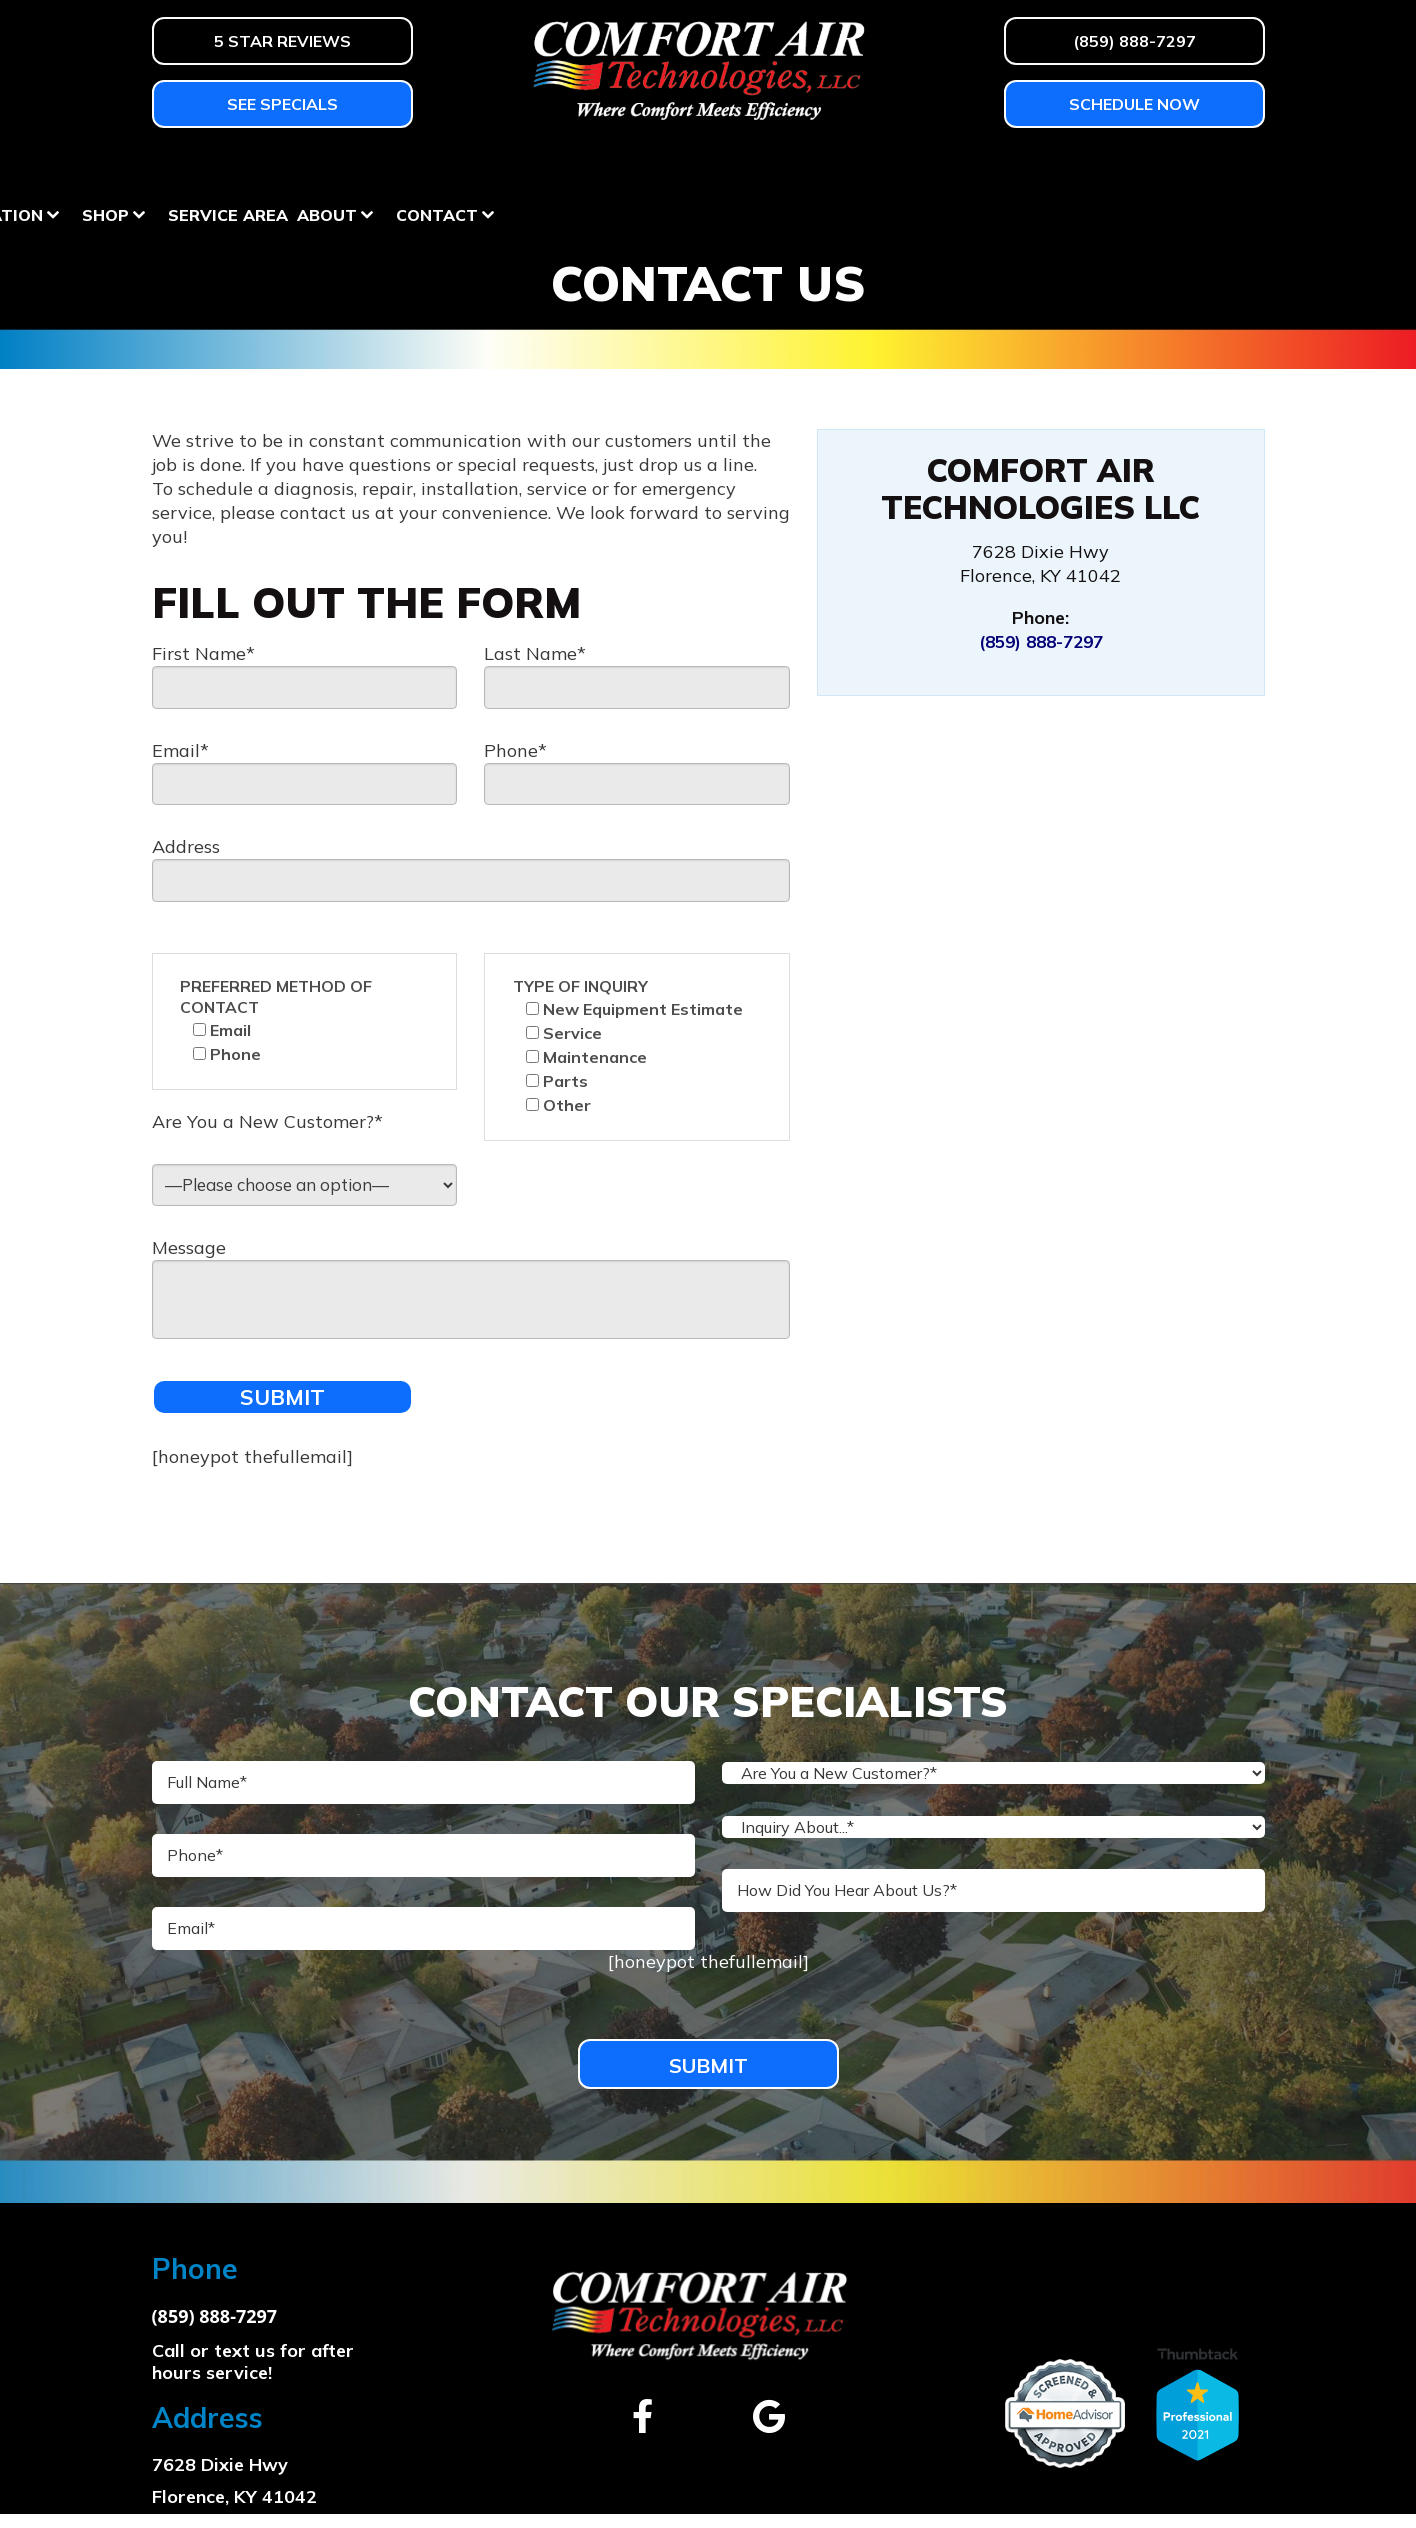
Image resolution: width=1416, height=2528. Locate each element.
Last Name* (535, 652)
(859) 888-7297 (1040, 641)
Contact (1192, 168)
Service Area (983, 168)
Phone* (515, 750)
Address (186, 848)
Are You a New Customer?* (267, 1124)
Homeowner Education (690, 168)
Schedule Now (1134, 104)
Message (189, 1253)
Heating (190, 168)
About (1082, 168)
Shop (860, 168)
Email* (180, 750)
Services (502, 168)
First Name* (203, 652)
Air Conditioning (344, 168)
